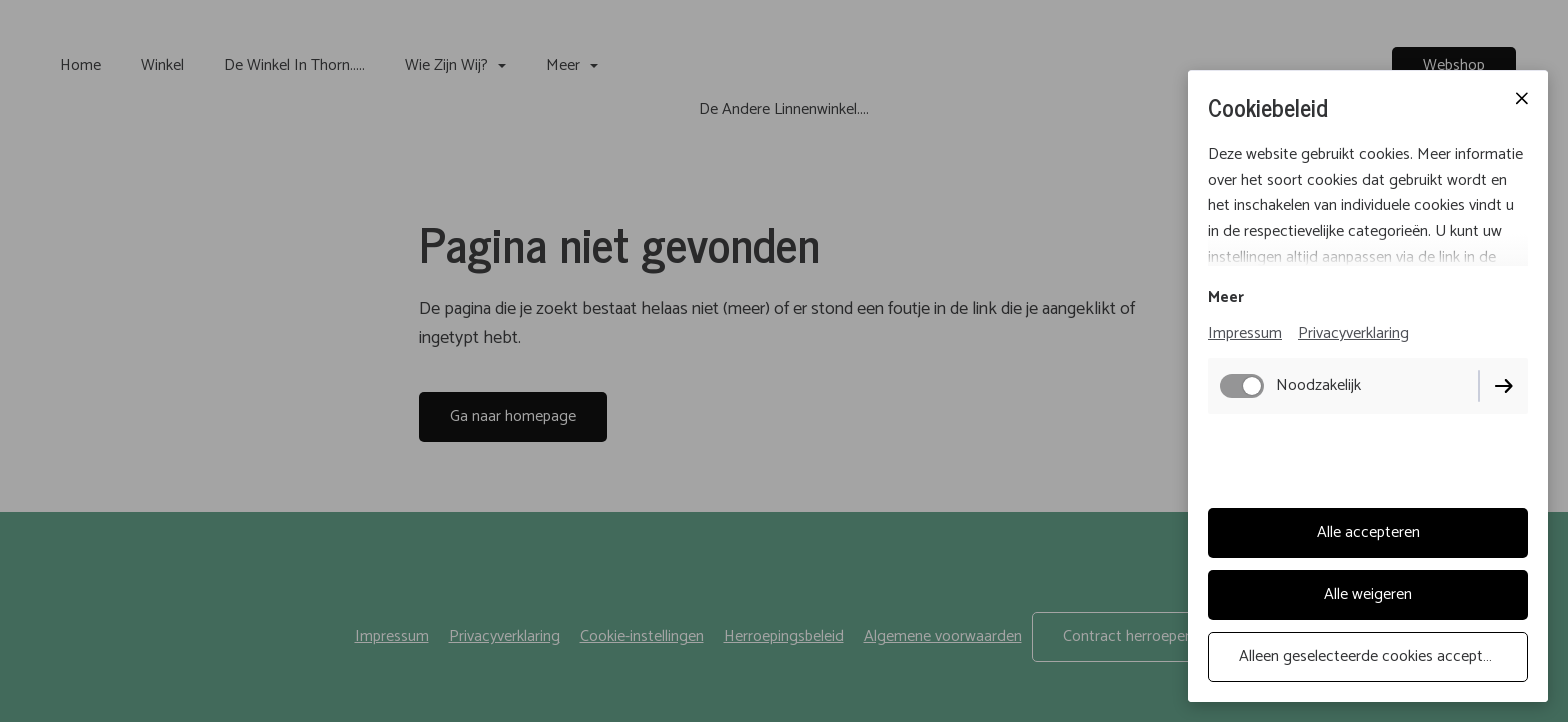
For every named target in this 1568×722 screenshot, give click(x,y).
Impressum (1245, 333)
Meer (1226, 297)
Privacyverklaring (1353, 333)
